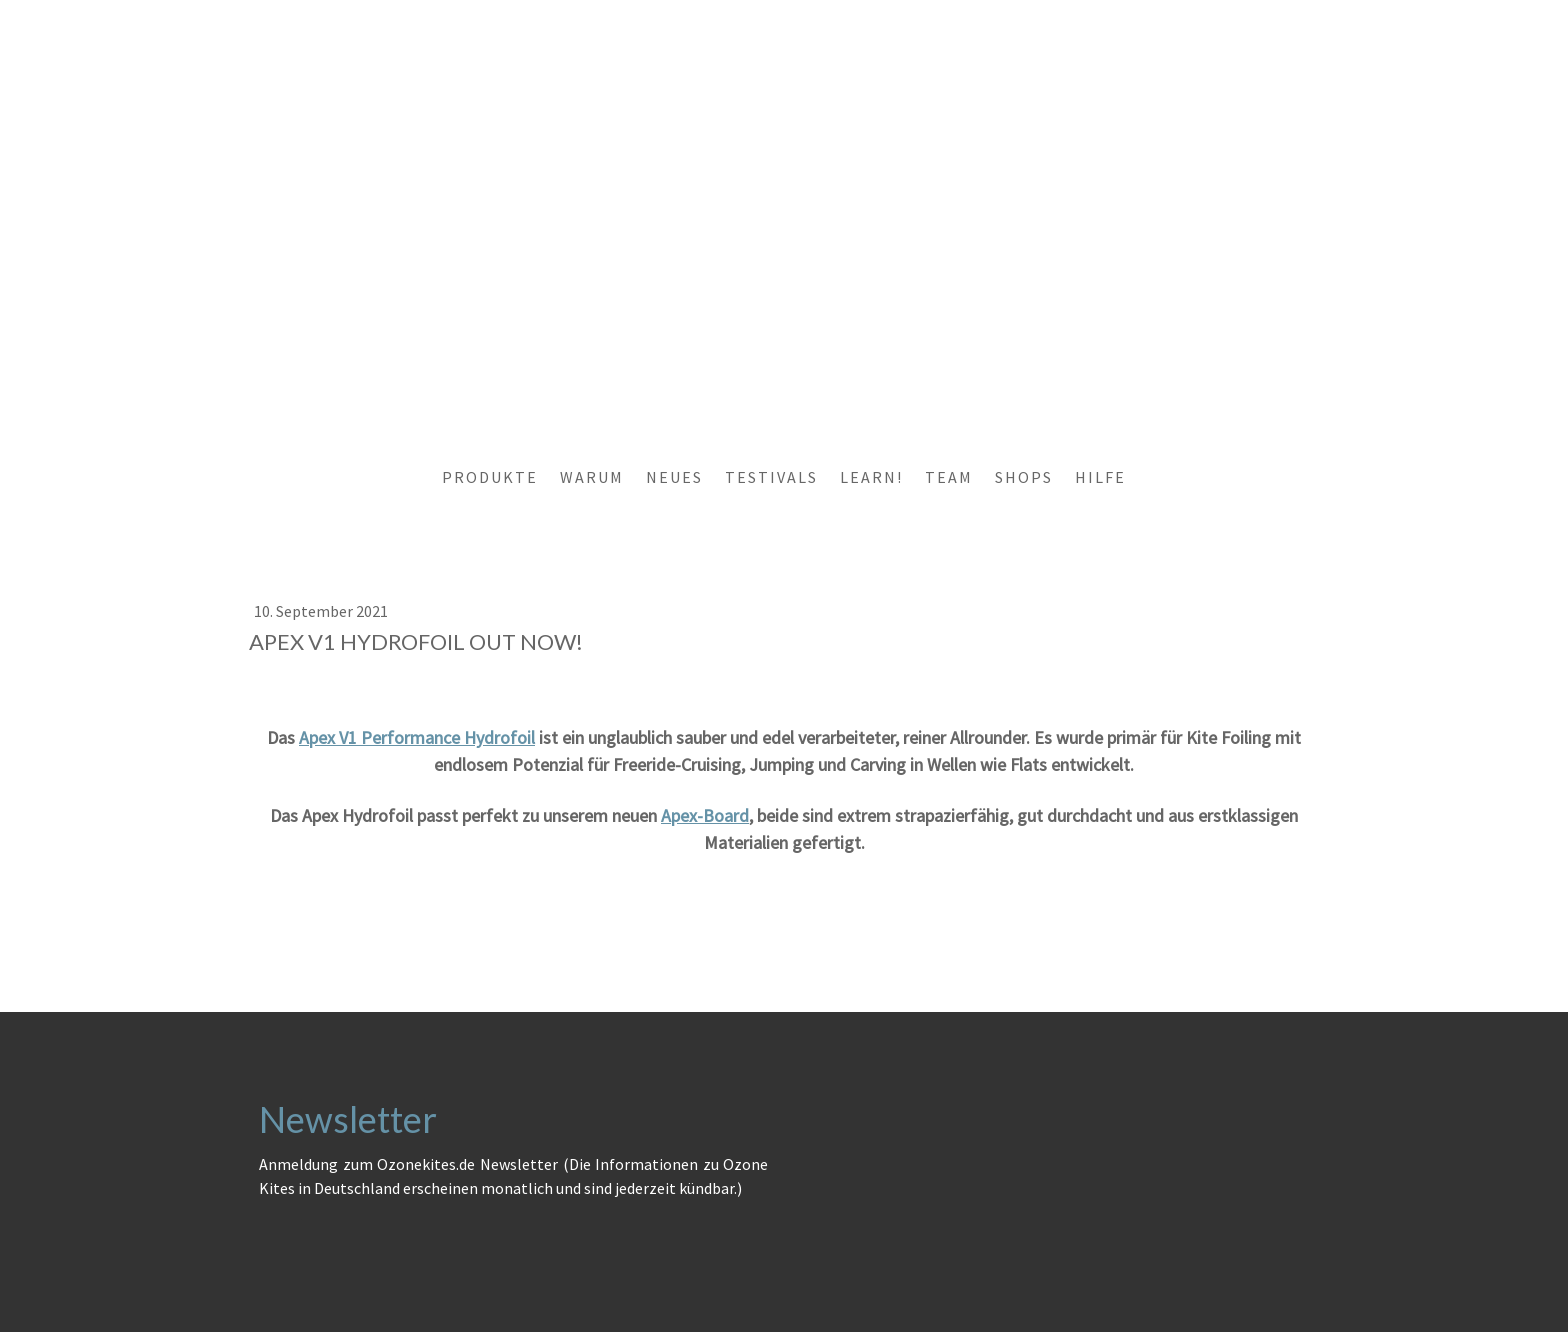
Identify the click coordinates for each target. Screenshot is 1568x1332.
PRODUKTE (490, 477)
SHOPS (1024, 477)
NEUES (674, 477)
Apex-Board (705, 815)
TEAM (949, 477)
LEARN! (871, 477)
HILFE (1100, 477)
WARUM (592, 477)
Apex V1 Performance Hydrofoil (417, 737)
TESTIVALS (771, 477)
